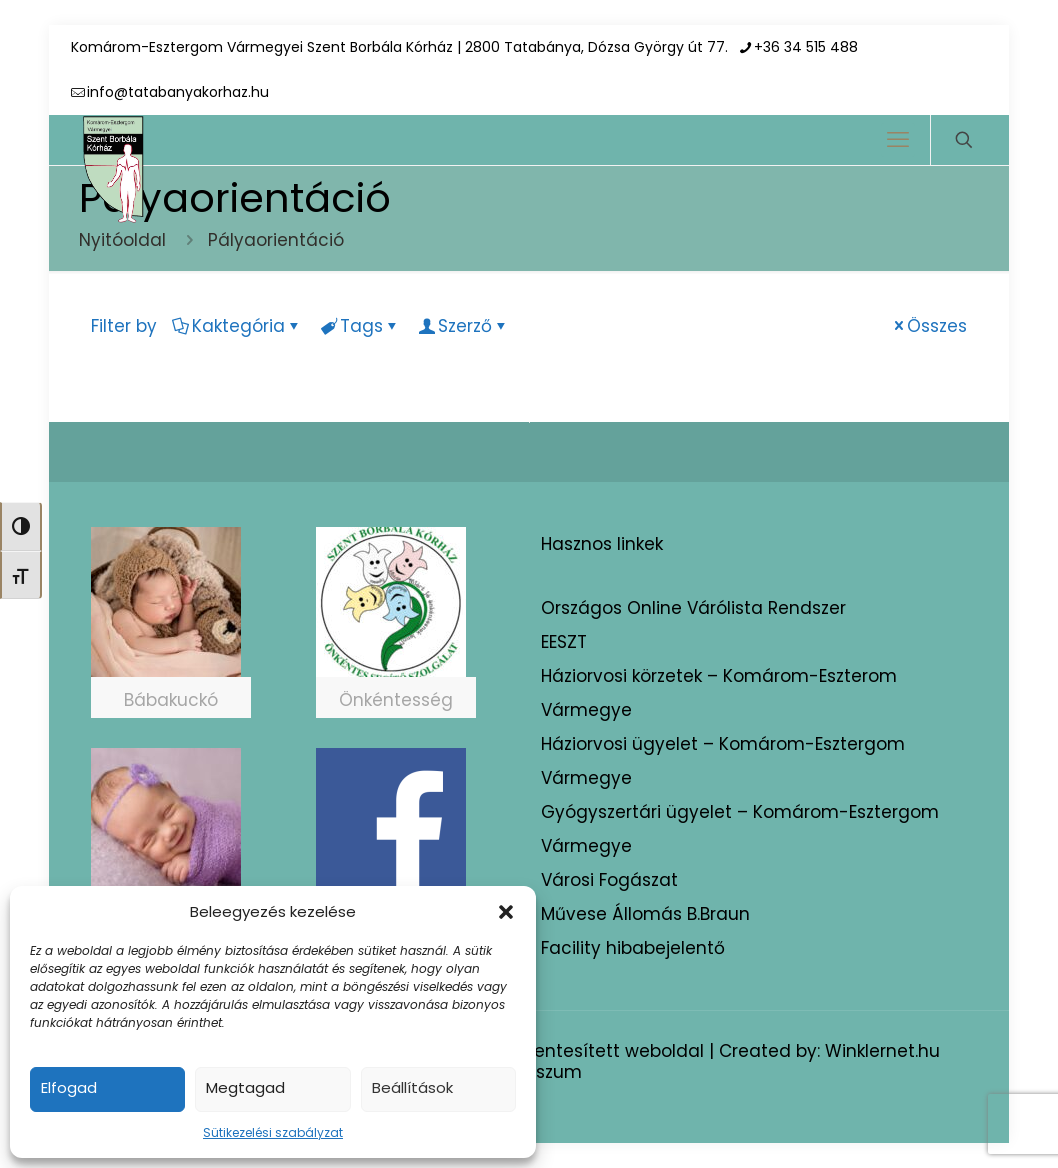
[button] (506, 912)
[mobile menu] (898, 140)
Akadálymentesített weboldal (575, 1051)
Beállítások (412, 1087)
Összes (928, 326)
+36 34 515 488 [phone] (806, 47)
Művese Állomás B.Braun (645, 914)
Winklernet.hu (882, 1051)
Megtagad (245, 1087)
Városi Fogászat (609, 880)
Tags (360, 326)
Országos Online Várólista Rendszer (693, 608)
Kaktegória (237, 326)
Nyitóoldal (122, 240)
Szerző (463, 326)
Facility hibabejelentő (633, 948)
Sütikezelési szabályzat (273, 1132)
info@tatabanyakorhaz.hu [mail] (178, 92)
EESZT (564, 642)
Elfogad (69, 1087)
